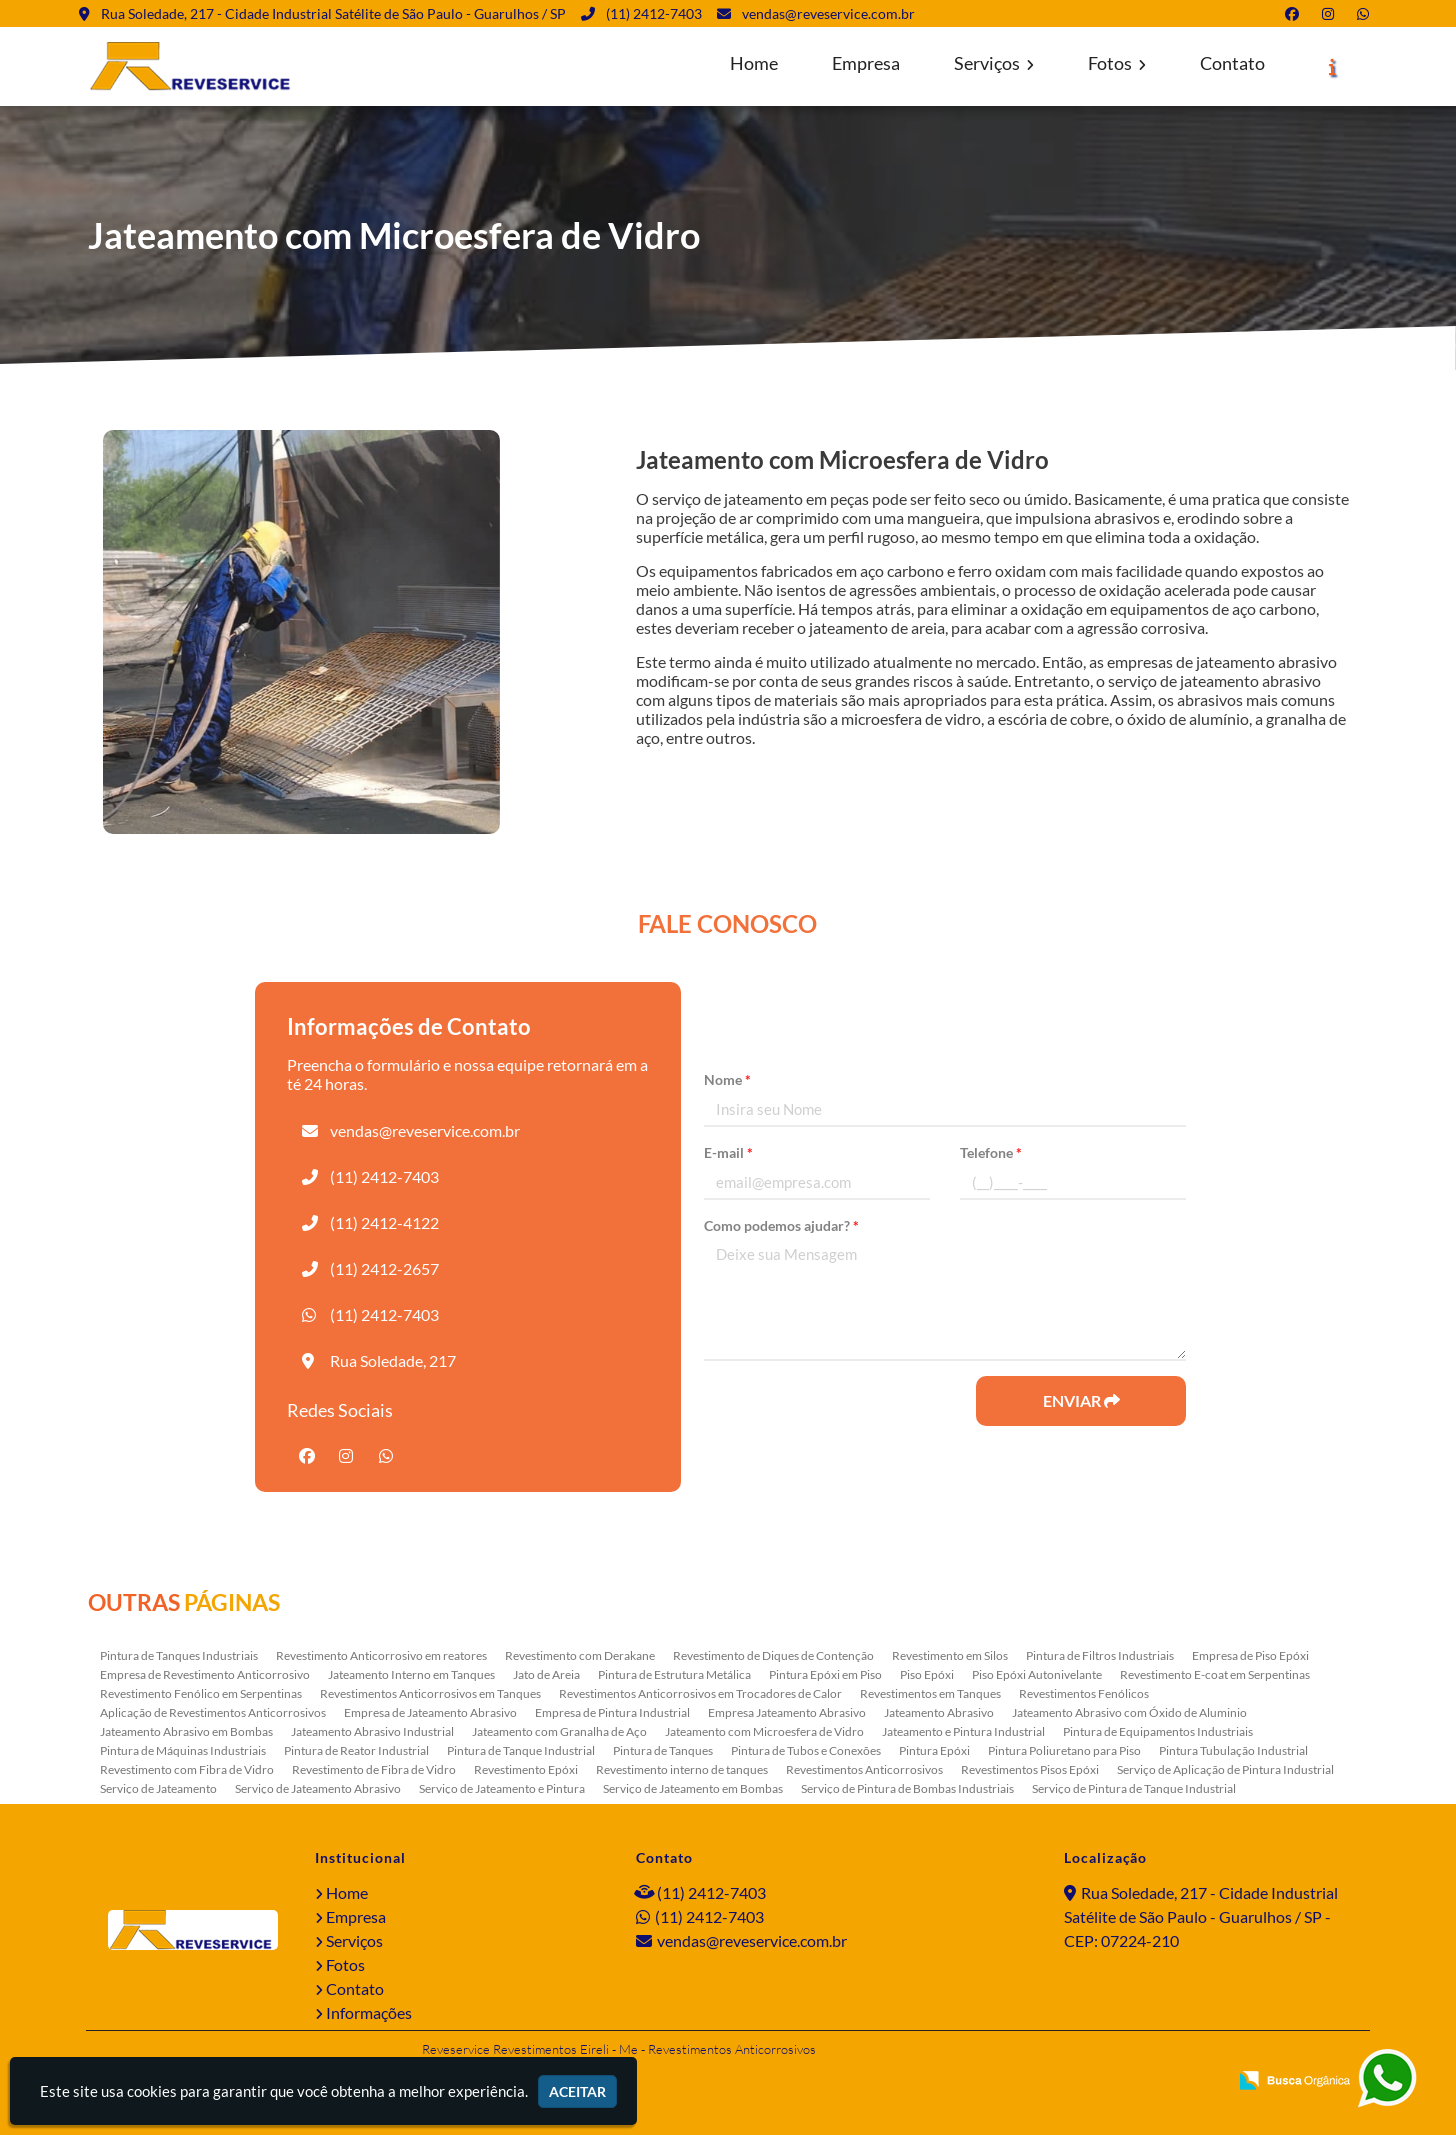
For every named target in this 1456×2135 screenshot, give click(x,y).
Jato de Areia (546, 1674)
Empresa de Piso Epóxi (1250, 1655)
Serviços (994, 63)
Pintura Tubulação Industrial (1233, 1750)
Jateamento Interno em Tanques (411, 1674)
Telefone (991, 1152)
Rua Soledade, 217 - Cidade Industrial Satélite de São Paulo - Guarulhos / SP (333, 13)
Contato (1232, 63)
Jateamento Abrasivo (939, 1712)
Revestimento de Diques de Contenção (773, 1655)
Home (754, 63)
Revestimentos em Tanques (930, 1693)
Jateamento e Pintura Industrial (963, 1731)
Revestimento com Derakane (580, 1655)
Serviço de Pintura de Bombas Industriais (907, 1788)
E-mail (728, 1152)
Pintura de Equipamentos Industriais (1158, 1731)
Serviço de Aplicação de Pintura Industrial (1225, 1769)
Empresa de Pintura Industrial (612, 1712)
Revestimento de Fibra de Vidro (374, 1769)
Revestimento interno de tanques (682, 1769)
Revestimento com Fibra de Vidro (187, 1769)
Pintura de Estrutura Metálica (674, 1674)
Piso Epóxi (927, 1674)
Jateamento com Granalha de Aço (559, 1731)
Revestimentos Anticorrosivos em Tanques (430, 1693)
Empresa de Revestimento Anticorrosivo (205, 1674)
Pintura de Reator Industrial (356, 1750)
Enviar (1081, 1400)
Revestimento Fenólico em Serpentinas (201, 1693)
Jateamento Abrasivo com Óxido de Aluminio (1129, 1712)
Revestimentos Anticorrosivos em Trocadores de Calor (700, 1693)
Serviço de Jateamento (158, 1788)
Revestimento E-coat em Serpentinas (1215, 1674)
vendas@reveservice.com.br (828, 13)
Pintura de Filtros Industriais (1100, 1655)
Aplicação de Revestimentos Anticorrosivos (213, 1712)
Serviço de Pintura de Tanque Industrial (1134, 1788)
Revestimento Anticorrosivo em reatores (381, 1655)
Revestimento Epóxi (526, 1769)
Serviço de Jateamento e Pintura (502, 1788)
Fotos (1117, 63)
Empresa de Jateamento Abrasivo (430, 1712)
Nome (727, 1079)
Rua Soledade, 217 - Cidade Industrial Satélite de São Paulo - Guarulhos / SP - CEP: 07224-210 (1201, 1916)
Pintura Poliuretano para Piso (1064, 1750)
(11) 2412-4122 (384, 1222)
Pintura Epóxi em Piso (825, 1674)
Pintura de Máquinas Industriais (183, 1750)
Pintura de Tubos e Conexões (806, 1750)
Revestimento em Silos (950, 1655)
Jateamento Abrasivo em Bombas (186, 1731)
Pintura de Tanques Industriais (179, 1655)
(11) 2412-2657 (384, 1268)
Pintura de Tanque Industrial (521, 1750)
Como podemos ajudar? (781, 1225)
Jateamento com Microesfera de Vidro (764, 1731)
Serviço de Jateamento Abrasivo (318, 1788)
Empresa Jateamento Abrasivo (787, 1712)
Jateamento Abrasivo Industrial (372, 1731)
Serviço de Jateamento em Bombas (693, 1788)
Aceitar (577, 2091)
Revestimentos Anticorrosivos (864, 1769)
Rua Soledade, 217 (393, 1360)
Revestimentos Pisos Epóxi (1030, 1769)
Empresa (866, 63)
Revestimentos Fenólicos (1084, 1693)
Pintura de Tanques (663, 1750)
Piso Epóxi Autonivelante (1037, 1674)
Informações (369, 2012)
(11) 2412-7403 (654, 13)
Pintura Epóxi (934, 1750)
